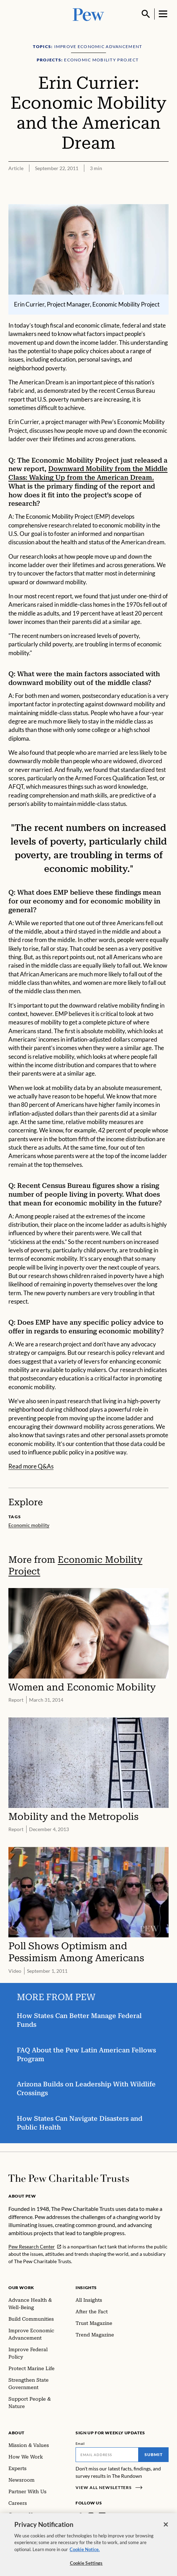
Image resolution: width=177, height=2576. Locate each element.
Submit (153, 2454)
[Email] (107, 2454)
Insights (86, 2287)
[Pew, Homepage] (88, 14)
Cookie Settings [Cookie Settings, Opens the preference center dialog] (86, 2566)
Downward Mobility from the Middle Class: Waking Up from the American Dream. (88, 473)
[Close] (166, 2527)
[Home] (68, 2178)
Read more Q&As (31, 1466)
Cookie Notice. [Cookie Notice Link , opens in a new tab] (85, 2552)
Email (80, 2443)
